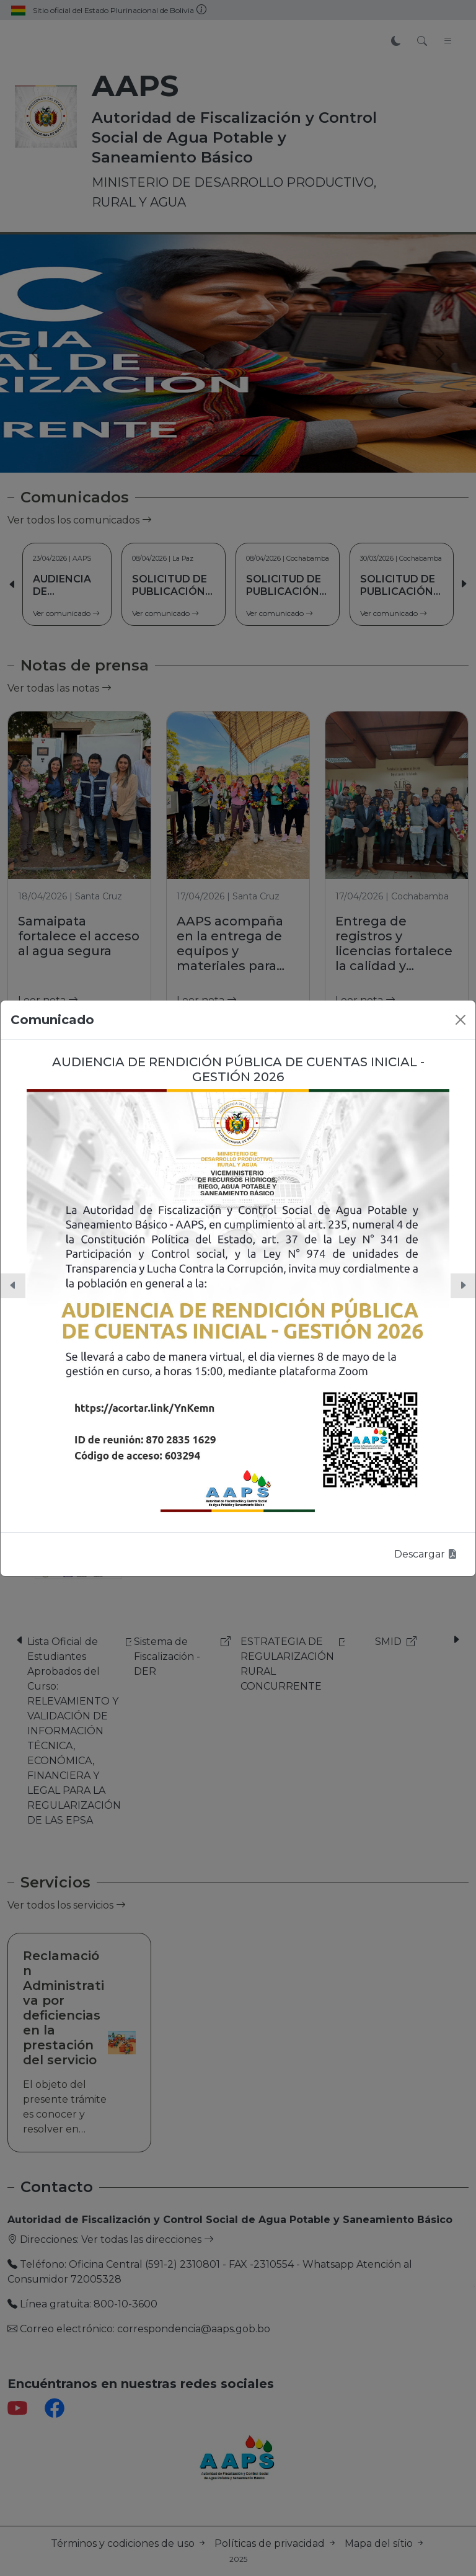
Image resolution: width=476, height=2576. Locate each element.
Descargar (425, 1554)
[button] (13, 1285)
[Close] (460, 1020)
